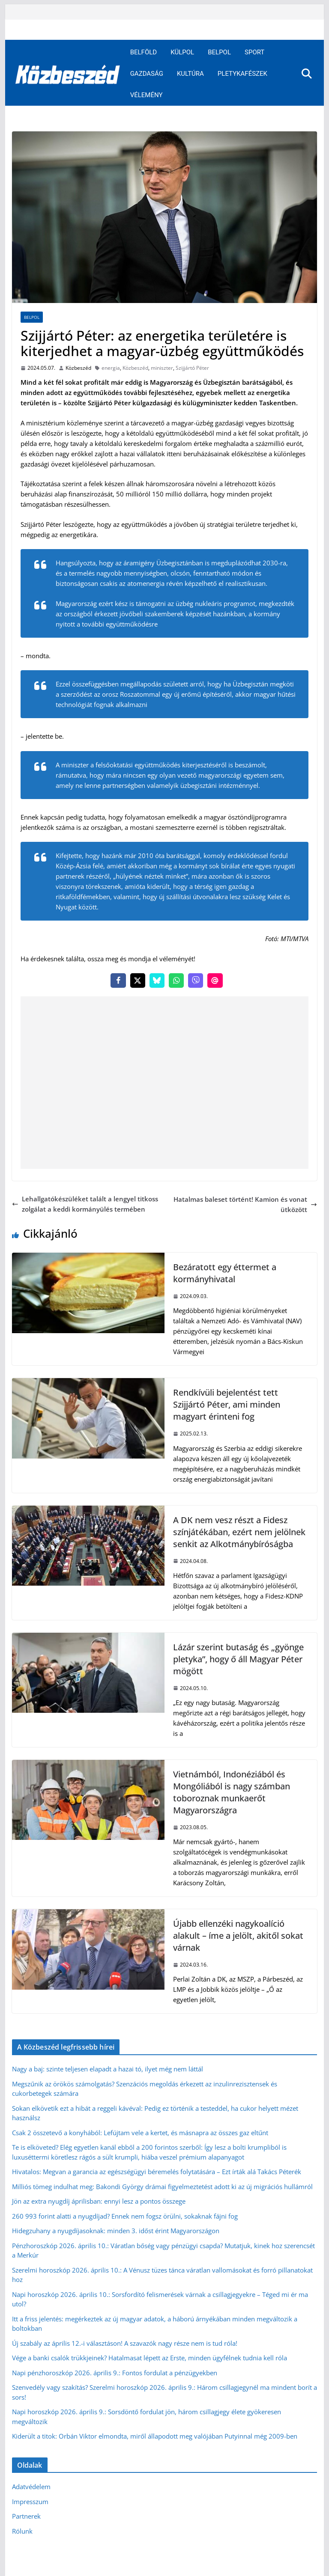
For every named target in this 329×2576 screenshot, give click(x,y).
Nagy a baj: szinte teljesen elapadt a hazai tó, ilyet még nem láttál (107, 2069)
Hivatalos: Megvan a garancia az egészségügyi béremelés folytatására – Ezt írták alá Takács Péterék (156, 2171)
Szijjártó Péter (192, 367)
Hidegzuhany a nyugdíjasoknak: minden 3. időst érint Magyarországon (115, 2230)
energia (111, 367)
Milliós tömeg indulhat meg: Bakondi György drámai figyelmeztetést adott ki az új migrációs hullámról (162, 2186)
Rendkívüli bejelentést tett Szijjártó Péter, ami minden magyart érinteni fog (226, 1404)
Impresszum (30, 2501)
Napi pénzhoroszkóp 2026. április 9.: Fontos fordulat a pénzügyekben (114, 2372)
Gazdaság (146, 73)
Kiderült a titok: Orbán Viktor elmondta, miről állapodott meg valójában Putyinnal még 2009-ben (154, 2436)
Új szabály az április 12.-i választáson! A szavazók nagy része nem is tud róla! (124, 2343)
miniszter (162, 367)
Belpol (219, 52)
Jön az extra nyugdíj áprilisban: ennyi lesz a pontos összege (98, 2201)
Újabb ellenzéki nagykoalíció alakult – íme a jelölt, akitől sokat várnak (238, 1935)
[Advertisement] (165, 1082)
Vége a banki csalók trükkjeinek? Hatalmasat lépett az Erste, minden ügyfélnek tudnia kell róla (149, 2357)
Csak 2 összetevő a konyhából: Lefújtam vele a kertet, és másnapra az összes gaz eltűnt (140, 2132)
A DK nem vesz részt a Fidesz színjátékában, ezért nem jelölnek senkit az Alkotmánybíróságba (239, 1532)
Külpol (182, 52)
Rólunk (22, 2531)
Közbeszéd (78, 367)
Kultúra (190, 73)
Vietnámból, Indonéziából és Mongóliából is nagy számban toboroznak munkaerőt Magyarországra (231, 1792)
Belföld (143, 52)
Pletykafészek (242, 73)
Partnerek (26, 2516)
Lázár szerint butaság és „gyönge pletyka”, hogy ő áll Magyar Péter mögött (238, 1659)
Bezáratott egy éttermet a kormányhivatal (224, 1273)
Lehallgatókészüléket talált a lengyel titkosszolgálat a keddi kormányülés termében (85, 1203)
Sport (254, 52)
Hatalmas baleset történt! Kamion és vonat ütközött (245, 1204)
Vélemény (146, 95)
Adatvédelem (31, 2486)
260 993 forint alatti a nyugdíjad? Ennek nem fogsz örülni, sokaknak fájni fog (125, 2216)
